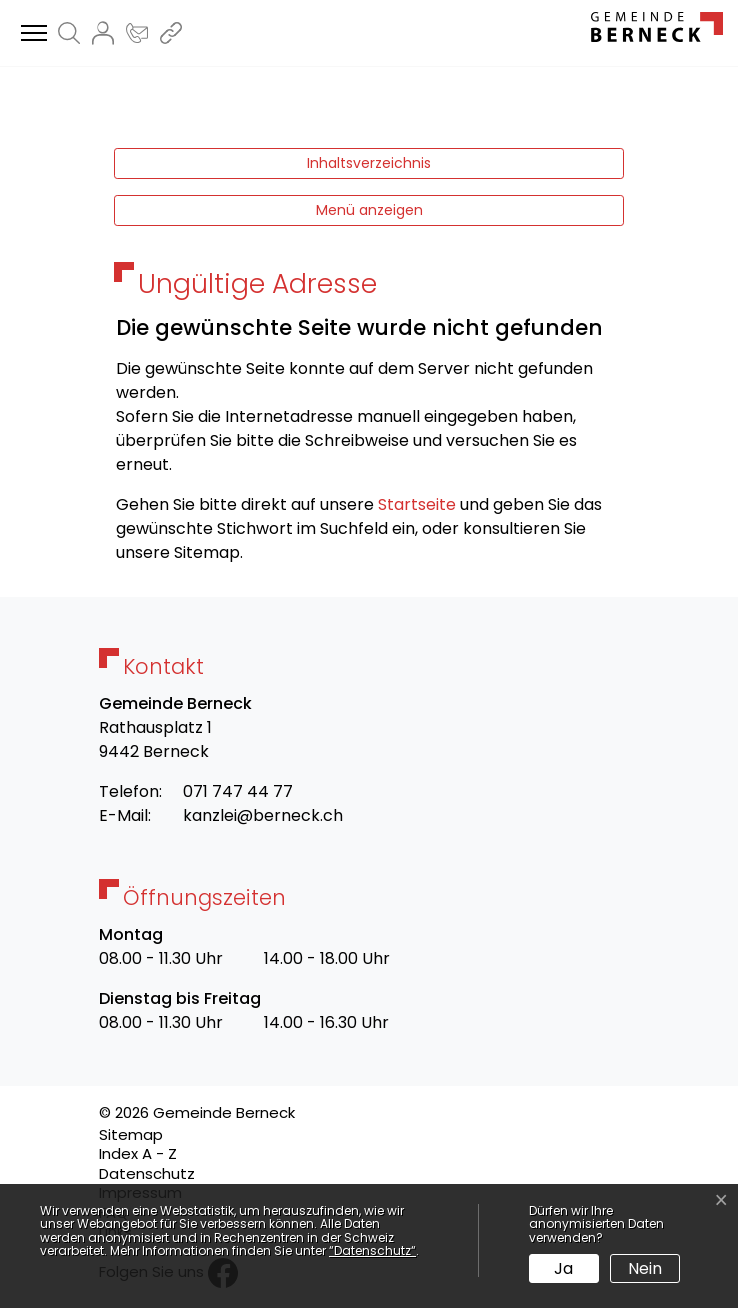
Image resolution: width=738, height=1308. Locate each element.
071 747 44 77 (238, 791)
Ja (563, 1268)
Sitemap (131, 1134)
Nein (645, 1268)
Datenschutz (147, 1173)
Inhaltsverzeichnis (369, 163)
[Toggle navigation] (31, 34)
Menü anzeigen (369, 210)
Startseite (417, 504)
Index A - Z (138, 1153)
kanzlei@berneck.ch (263, 815)
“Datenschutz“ (372, 1250)
